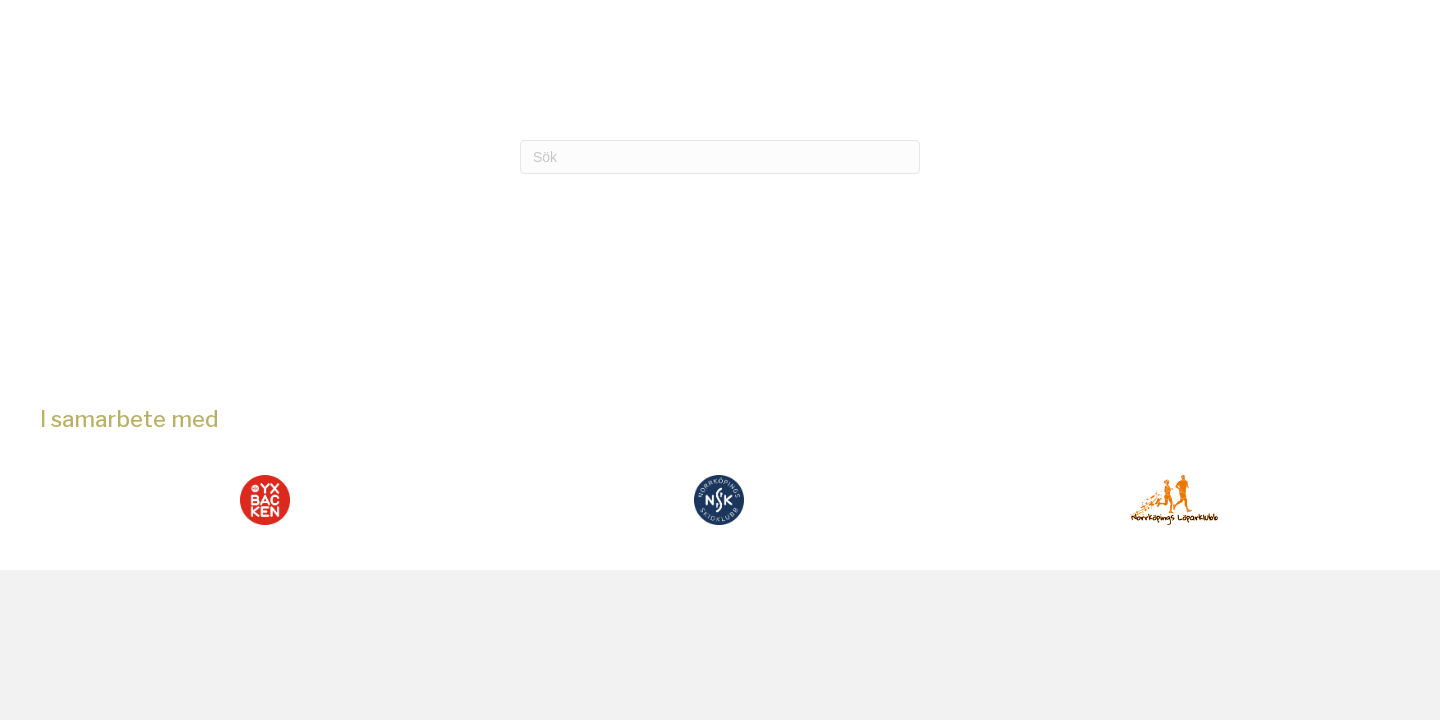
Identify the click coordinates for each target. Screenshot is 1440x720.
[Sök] (720, 157)
